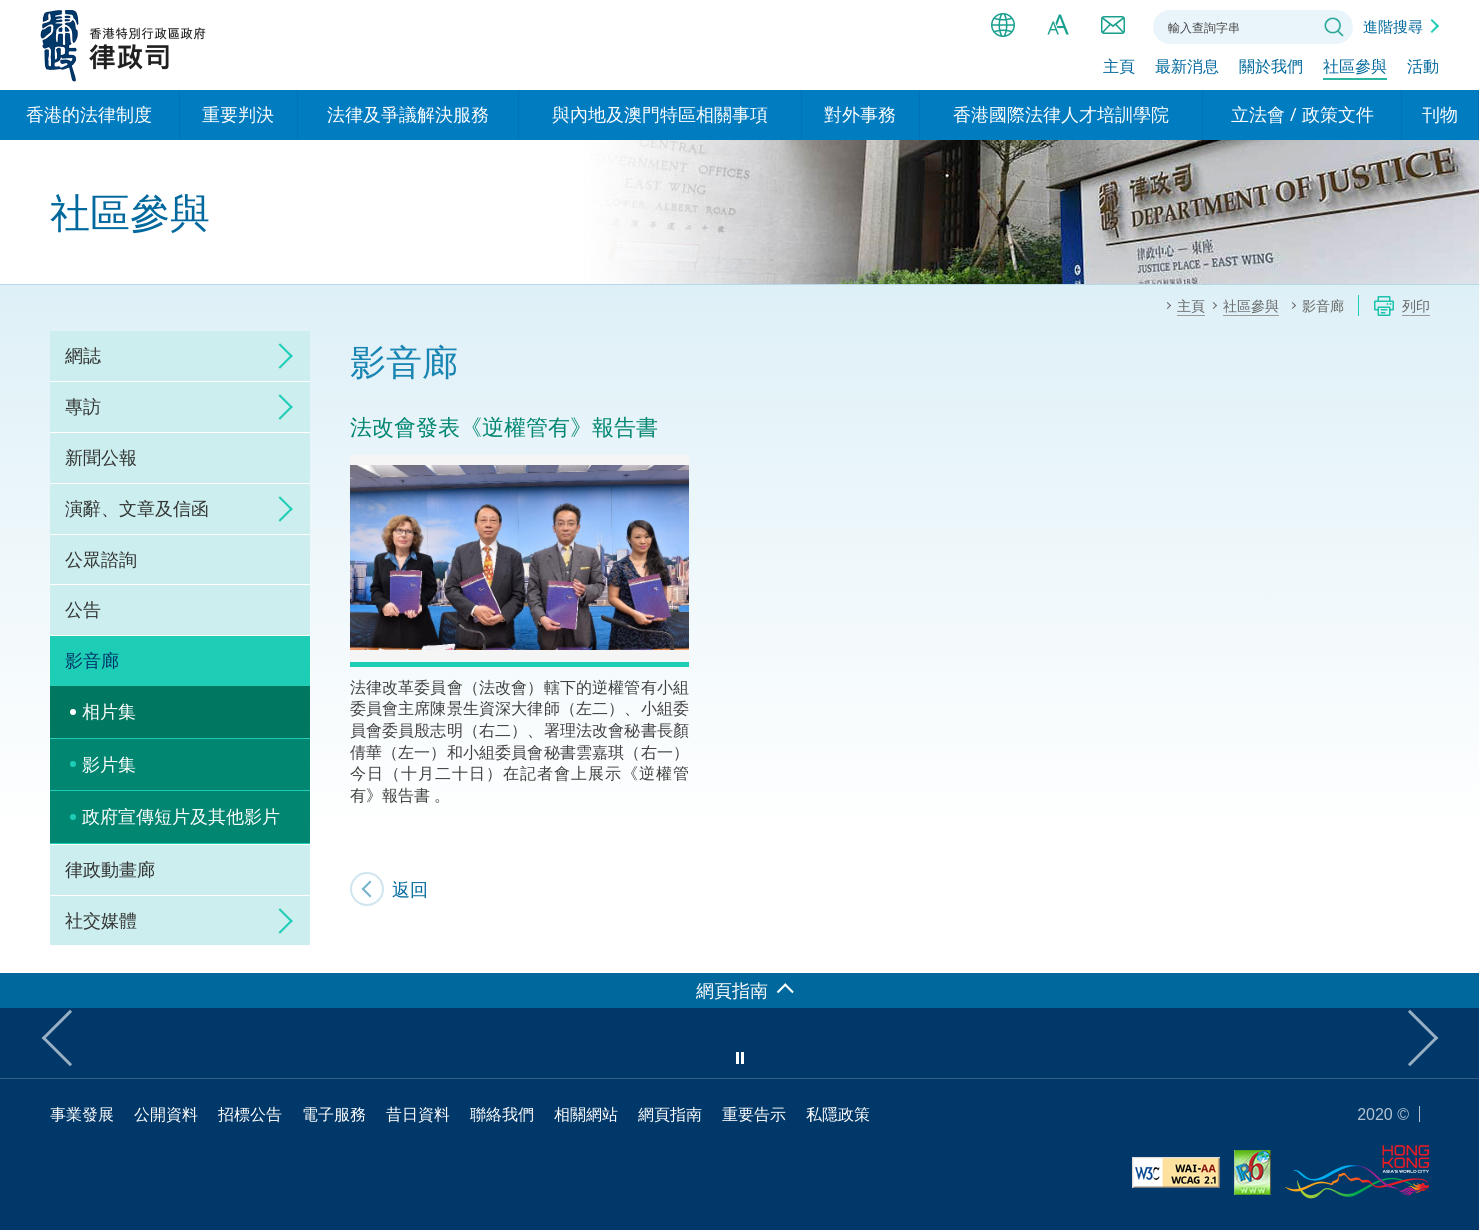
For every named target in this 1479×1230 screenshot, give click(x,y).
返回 (410, 889)
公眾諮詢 (101, 559)
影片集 (109, 764)
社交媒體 (101, 920)
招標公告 (250, 1114)
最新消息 (1187, 67)
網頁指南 (670, 1114)
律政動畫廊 (110, 869)
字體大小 (1058, 25)
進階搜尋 (1393, 26)
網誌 (83, 355)
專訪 (83, 406)
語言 (1003, 25)
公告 (83, 609)
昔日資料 (418, 1114)
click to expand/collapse (280, 356)
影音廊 (92, 660)
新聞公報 (101, 457)
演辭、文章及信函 (137, 508)
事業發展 (82, 1114)
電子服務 (334, 1114)
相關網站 (586, 1114)
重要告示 (754, 1114)
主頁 (1119, 67)
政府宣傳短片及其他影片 (181, 816)
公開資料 (166, 1114)
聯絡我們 (1113, 25)
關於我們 (1271, 67)
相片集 (109, 711)
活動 (1423, 67)
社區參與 (1355, 67)
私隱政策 (838, 1114)
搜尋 (1334, 27)
